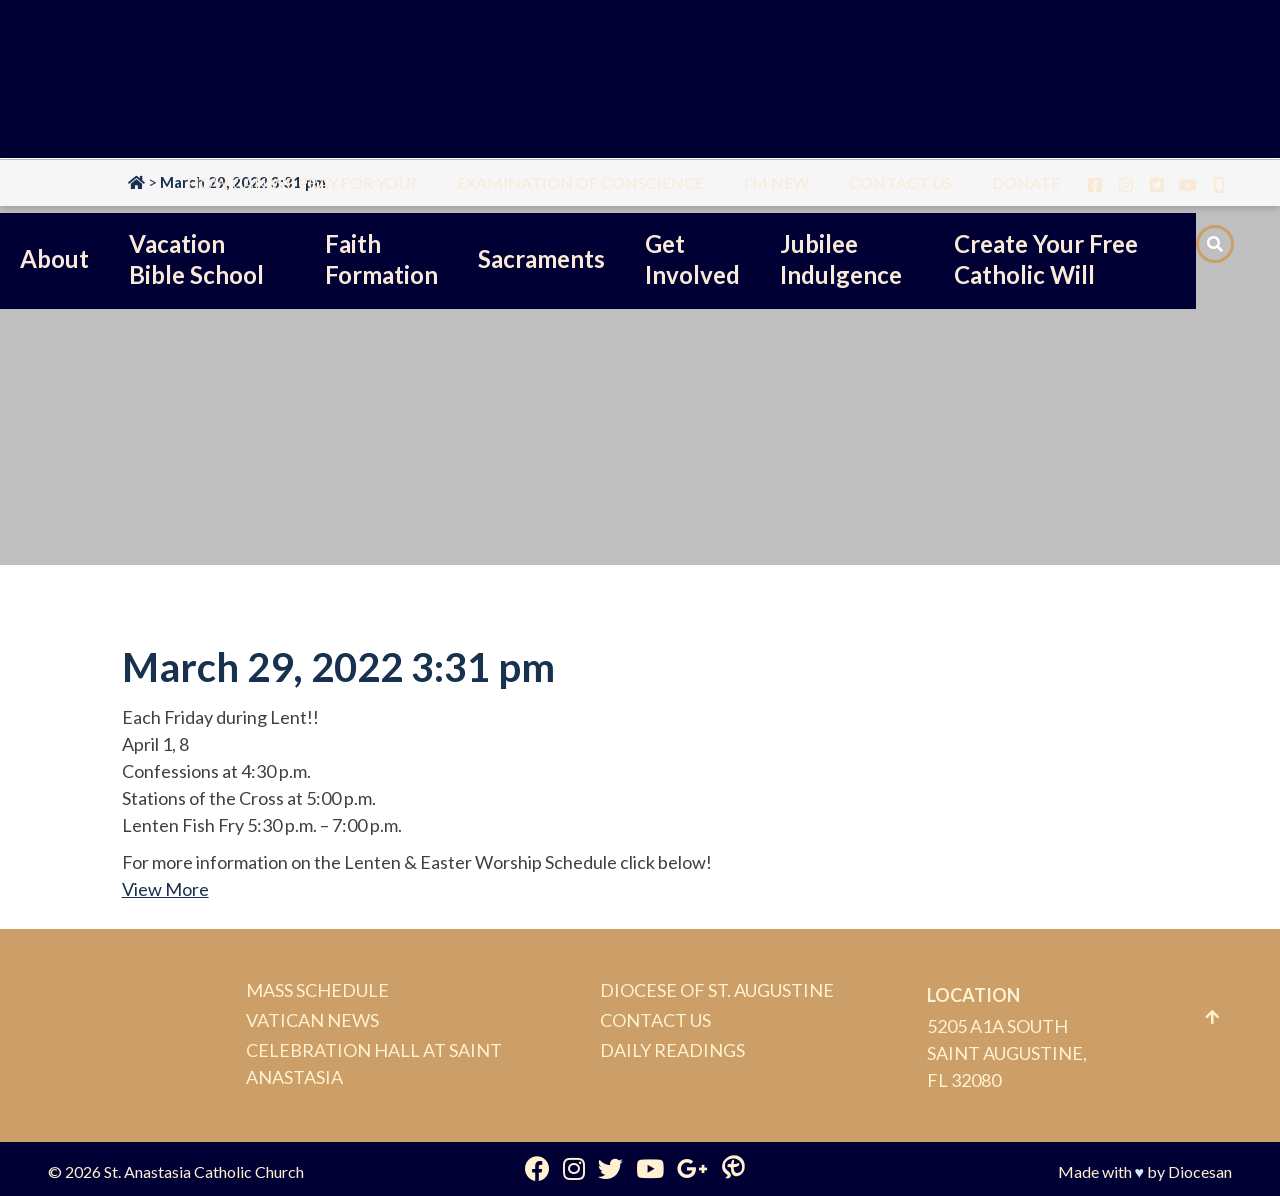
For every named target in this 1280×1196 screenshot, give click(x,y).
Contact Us (655, 1020)
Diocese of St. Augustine (717, 990)
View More (165, 889)
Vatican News (312, 1020)
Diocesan (1200, 1171)
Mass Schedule (317, 990)
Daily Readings (672, 1050)
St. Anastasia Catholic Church (204, 1171)
